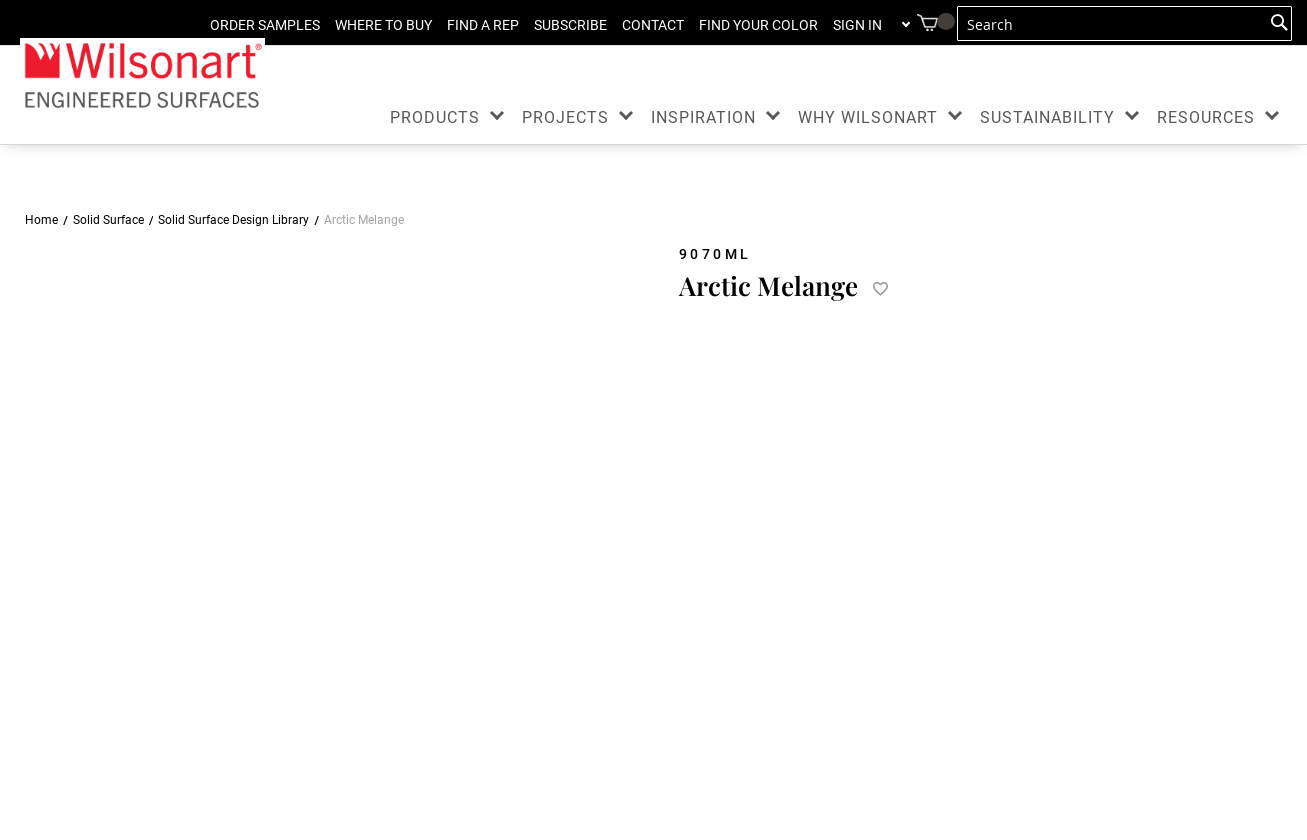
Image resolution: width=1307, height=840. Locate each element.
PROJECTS (565, 117)
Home (41, 220)
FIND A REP (483, 25)
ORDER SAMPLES (265, 25)
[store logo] (142, 74)
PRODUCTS (435, 117)
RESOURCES (1206, 117)
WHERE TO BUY (383, 25)
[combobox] (1124, 23)
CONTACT (653, 25)
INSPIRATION (703, 117)
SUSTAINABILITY (1047, 117)
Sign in (857, 25)
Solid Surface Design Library (233, 220)
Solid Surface (108, 220)
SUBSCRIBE (570, 25)
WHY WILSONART (868, 117)
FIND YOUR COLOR (758, 25)
